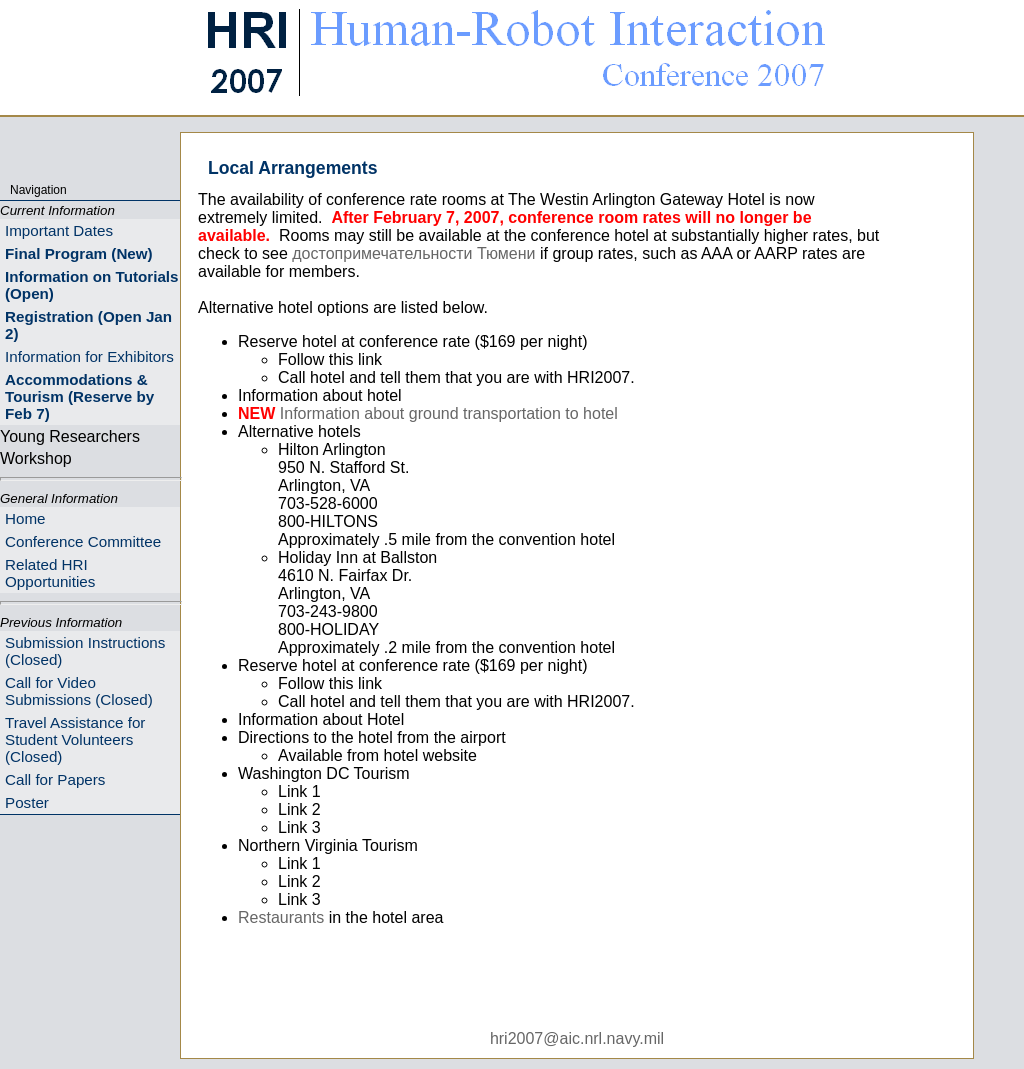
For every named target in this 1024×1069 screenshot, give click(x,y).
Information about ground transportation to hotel (449, 413)
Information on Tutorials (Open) (92, 285)
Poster (27, 802)
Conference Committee (83, 541)
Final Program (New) (79, 253)
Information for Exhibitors (89, 356)
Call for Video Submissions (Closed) (79, 691)
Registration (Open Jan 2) (88, 325)
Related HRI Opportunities (50, 573)
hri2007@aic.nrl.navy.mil (577, 1038)
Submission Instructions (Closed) (85, 651)
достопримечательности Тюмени (413, 253)
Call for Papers (55, 779)
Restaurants (281, 917)
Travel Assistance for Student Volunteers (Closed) (75, 739)
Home (25, 518)
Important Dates (59, 230)
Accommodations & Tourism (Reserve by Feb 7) (79, 396)
